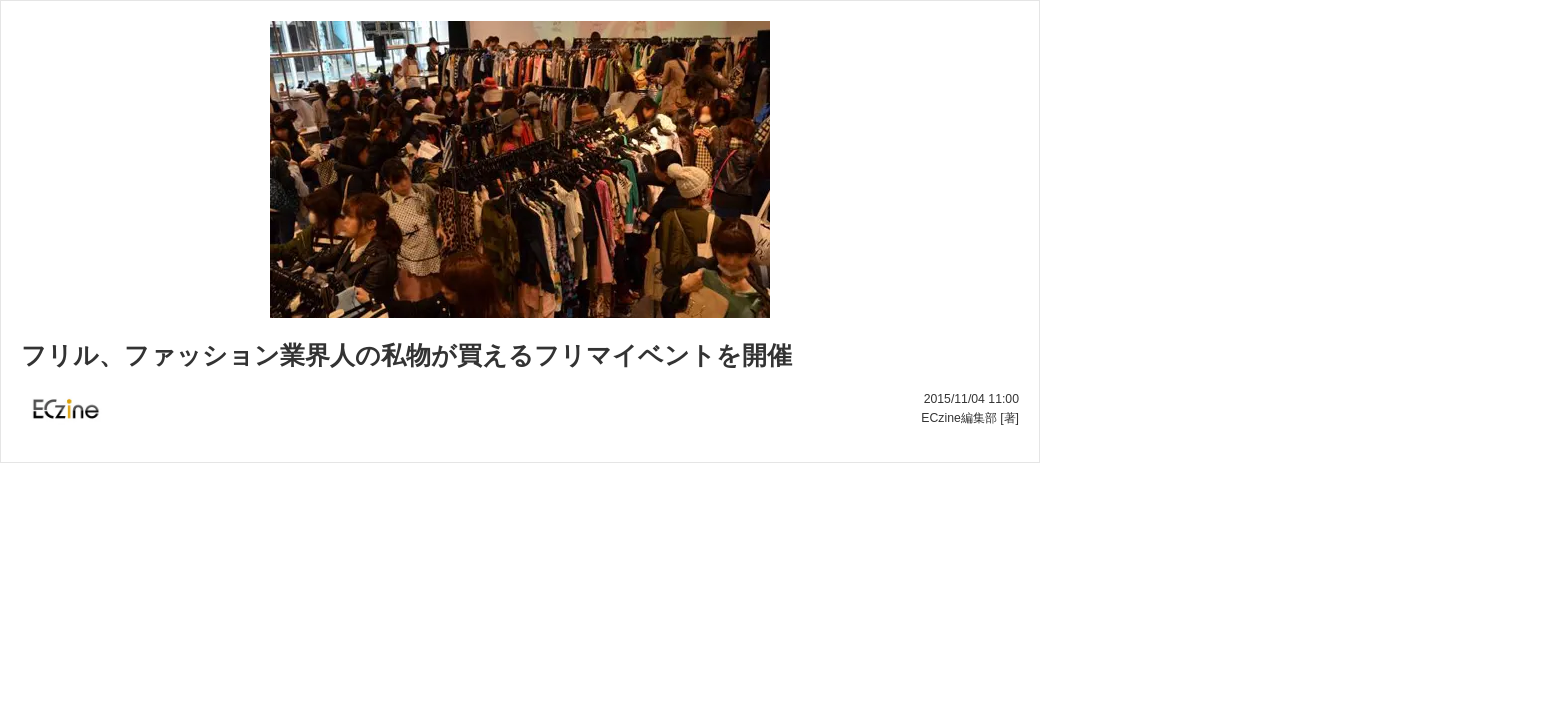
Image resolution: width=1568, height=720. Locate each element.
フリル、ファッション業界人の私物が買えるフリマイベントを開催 (406, 355)
